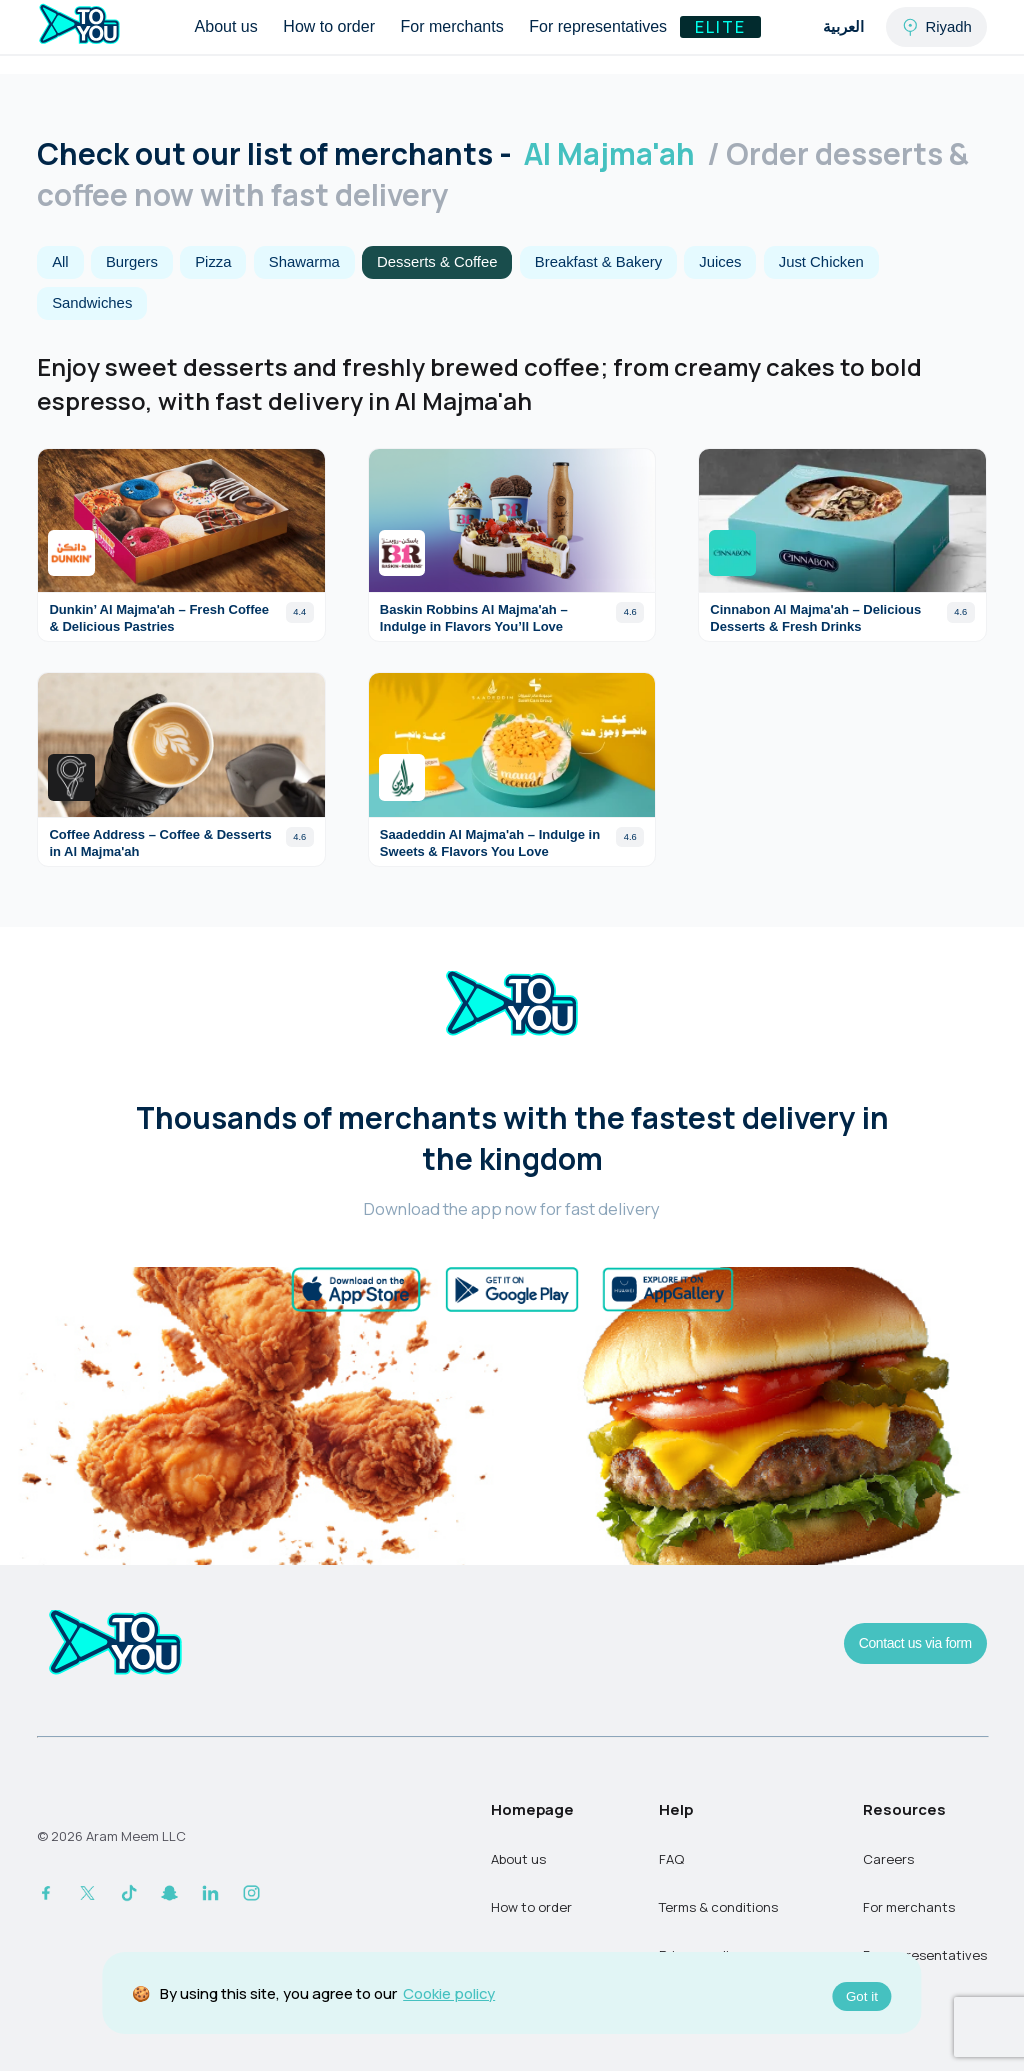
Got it (862, 1996)
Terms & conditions (718, 1907)
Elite (720, 27)
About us (226, 26)
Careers (888, 1859)
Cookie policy (449, 1993)
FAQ (671, 1859)
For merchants (452, 26)
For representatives (598, 26)
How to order (329, 26)
